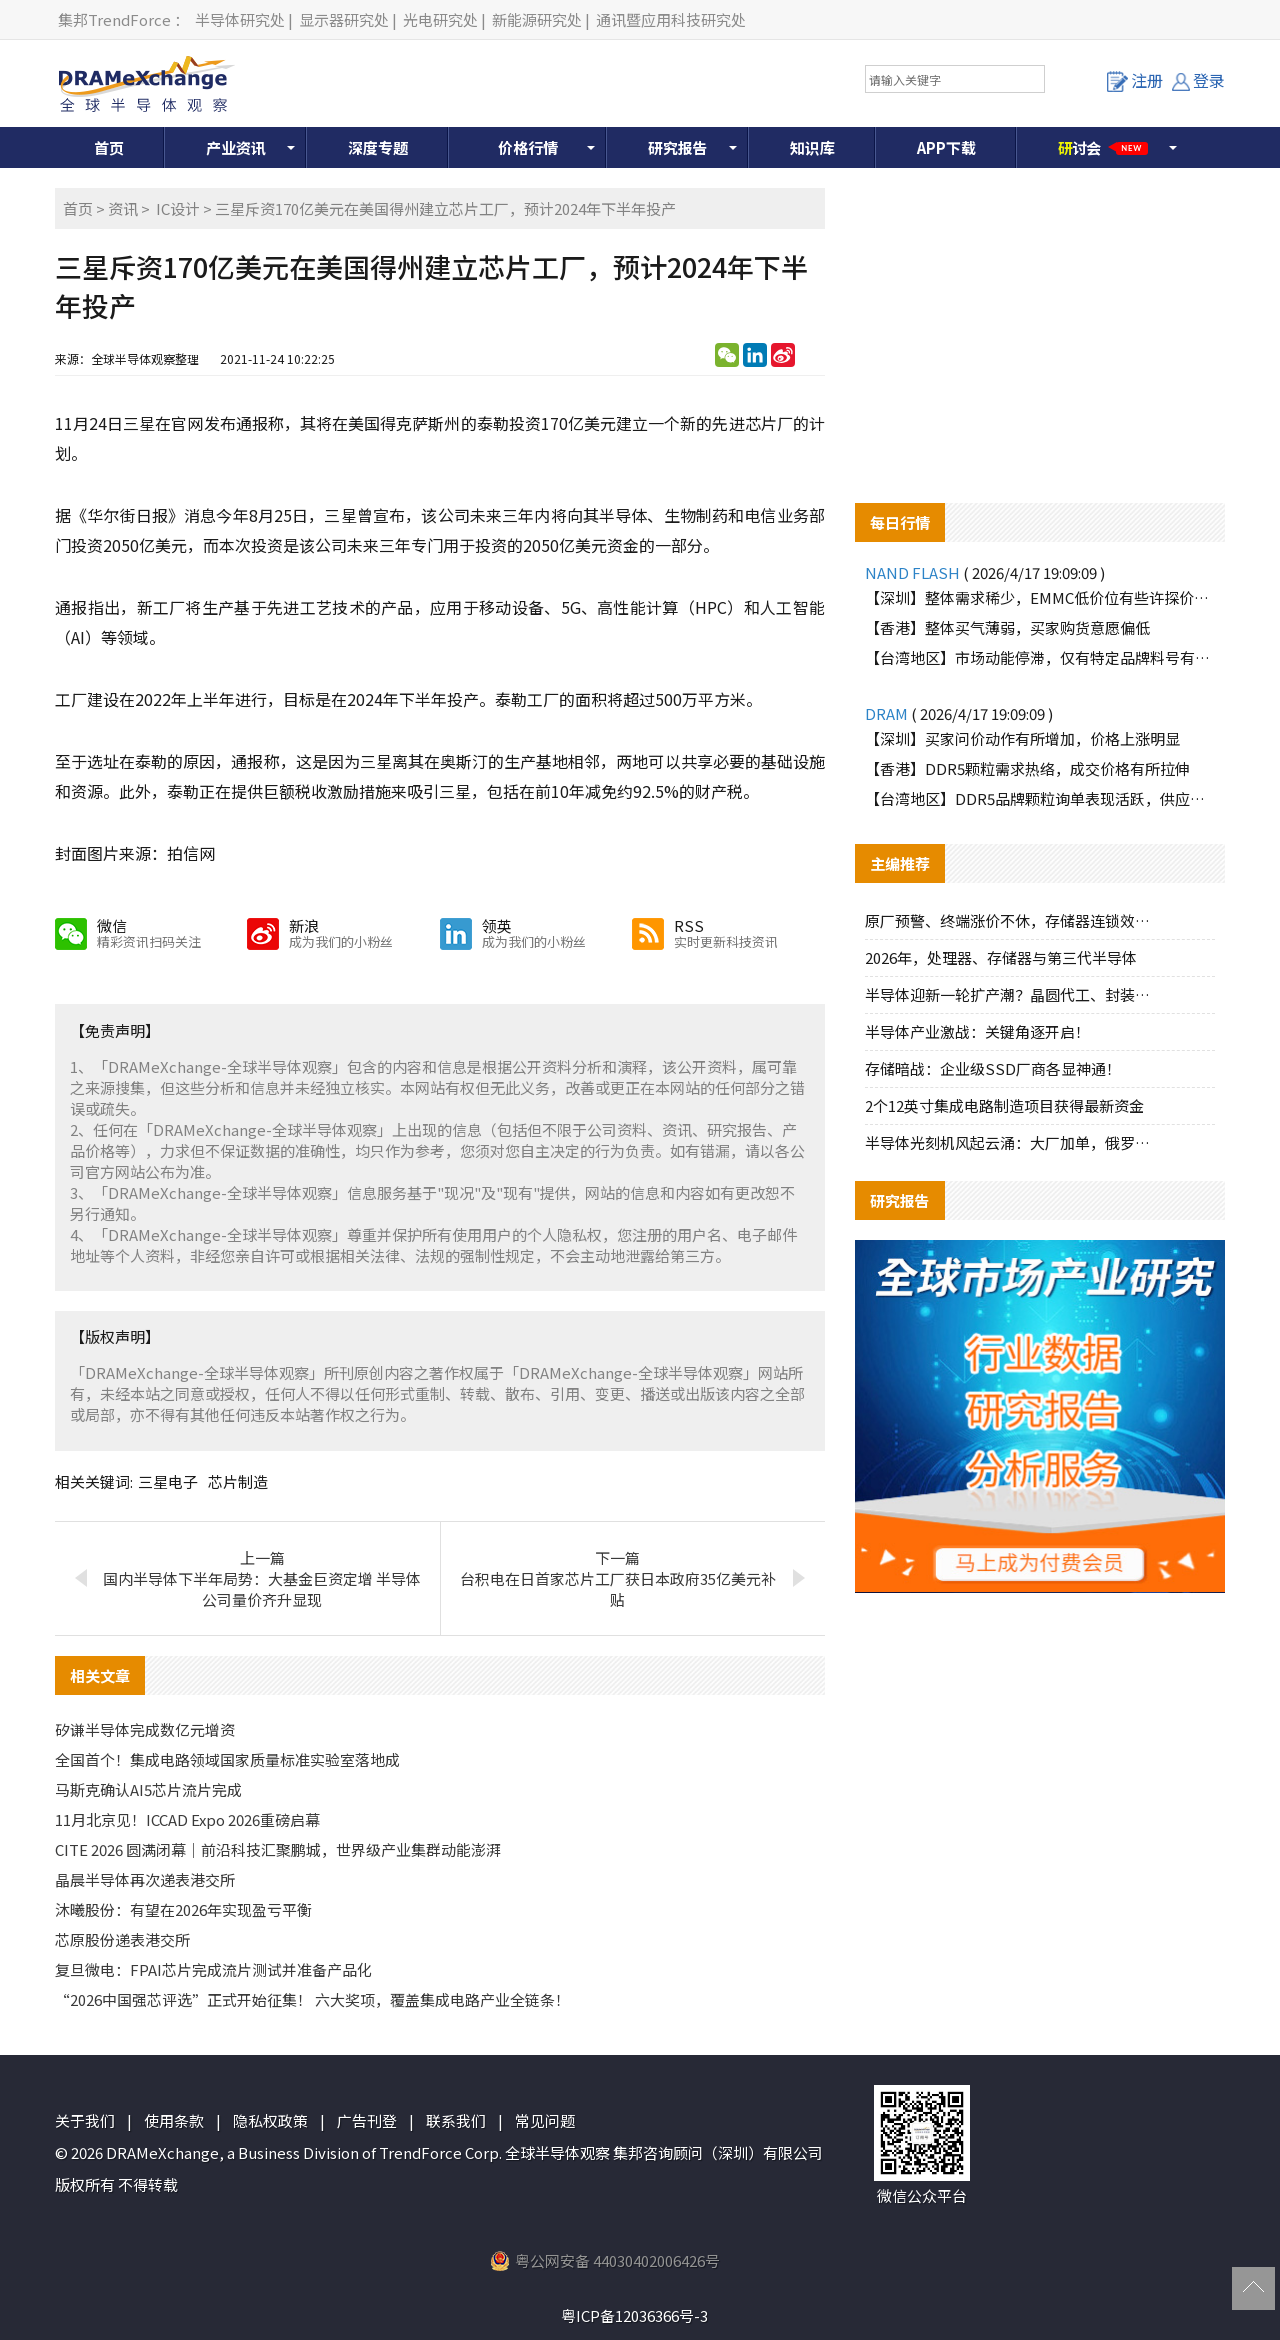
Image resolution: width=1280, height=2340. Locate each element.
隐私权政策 (270, 2120)
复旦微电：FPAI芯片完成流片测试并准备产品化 (213, 1969)
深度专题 (378, 147)
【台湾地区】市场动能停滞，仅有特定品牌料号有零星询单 (1040, 657)
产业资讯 (236, 147)
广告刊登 (367, 2120)
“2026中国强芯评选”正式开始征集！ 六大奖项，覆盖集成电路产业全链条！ (312, 1999)
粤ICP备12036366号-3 (634, 2315)
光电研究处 (440, 19)
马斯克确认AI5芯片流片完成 (148, 1789)
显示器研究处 (344, 19)
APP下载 (946, 147)
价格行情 (528, 147)
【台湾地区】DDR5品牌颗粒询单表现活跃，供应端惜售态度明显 (1040, 798)
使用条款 (174, 2120)
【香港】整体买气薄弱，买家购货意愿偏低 (1007, 627)
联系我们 (456, 2120)
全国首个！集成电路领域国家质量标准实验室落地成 (227, 1759)
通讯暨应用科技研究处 (671, 19)
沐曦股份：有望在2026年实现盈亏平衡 (183, 1909)
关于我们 (85, 2120)
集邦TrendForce (114, 19)
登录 (1198, 80)
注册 (1135, 80)
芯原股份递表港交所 (122, 1939)
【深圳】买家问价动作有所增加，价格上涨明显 (1022, 738)
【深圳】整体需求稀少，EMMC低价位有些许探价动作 (1040, 597)
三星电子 (168, 1481)
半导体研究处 (240, 19)
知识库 (812, 147)
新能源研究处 (537, 19)
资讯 (123, 208)
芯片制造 (238, 1481)
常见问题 (545, 2120)
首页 (109, 147)
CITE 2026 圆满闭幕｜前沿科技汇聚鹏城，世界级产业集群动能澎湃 (278, 1849)
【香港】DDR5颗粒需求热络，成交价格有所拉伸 (1027, 768)
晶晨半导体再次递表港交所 (145, 1879)
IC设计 (178, 208)
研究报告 (678, 147)
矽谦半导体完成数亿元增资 (145, 1729)
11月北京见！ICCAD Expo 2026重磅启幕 (187, 1819)
